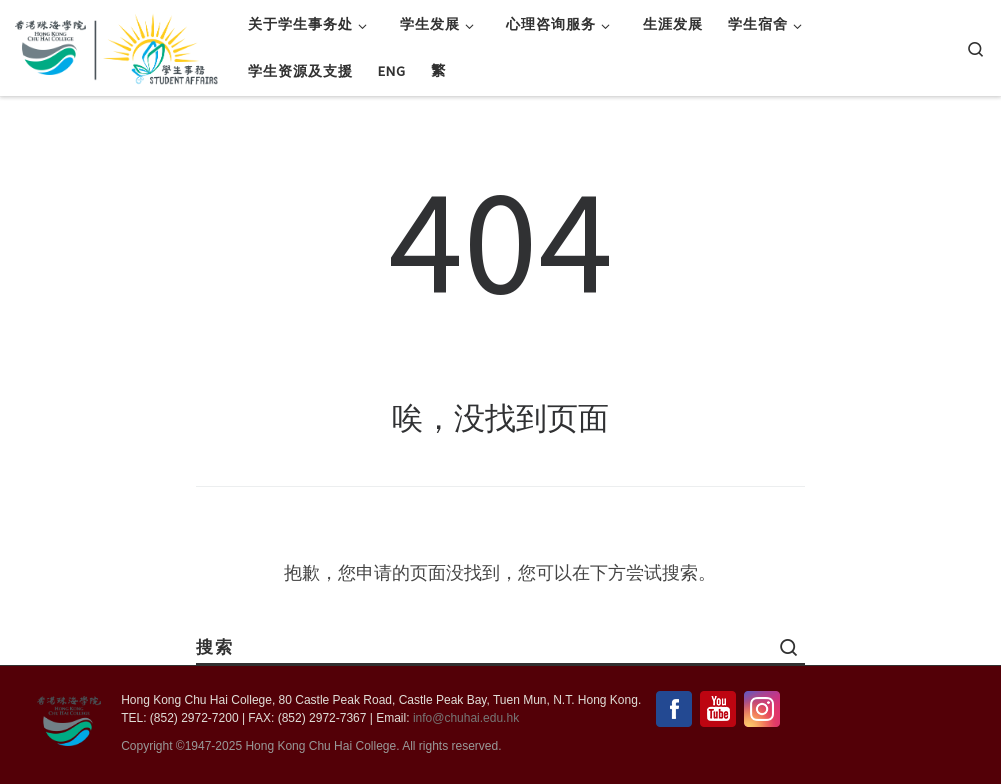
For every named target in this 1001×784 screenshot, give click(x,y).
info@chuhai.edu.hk (466, 719)
